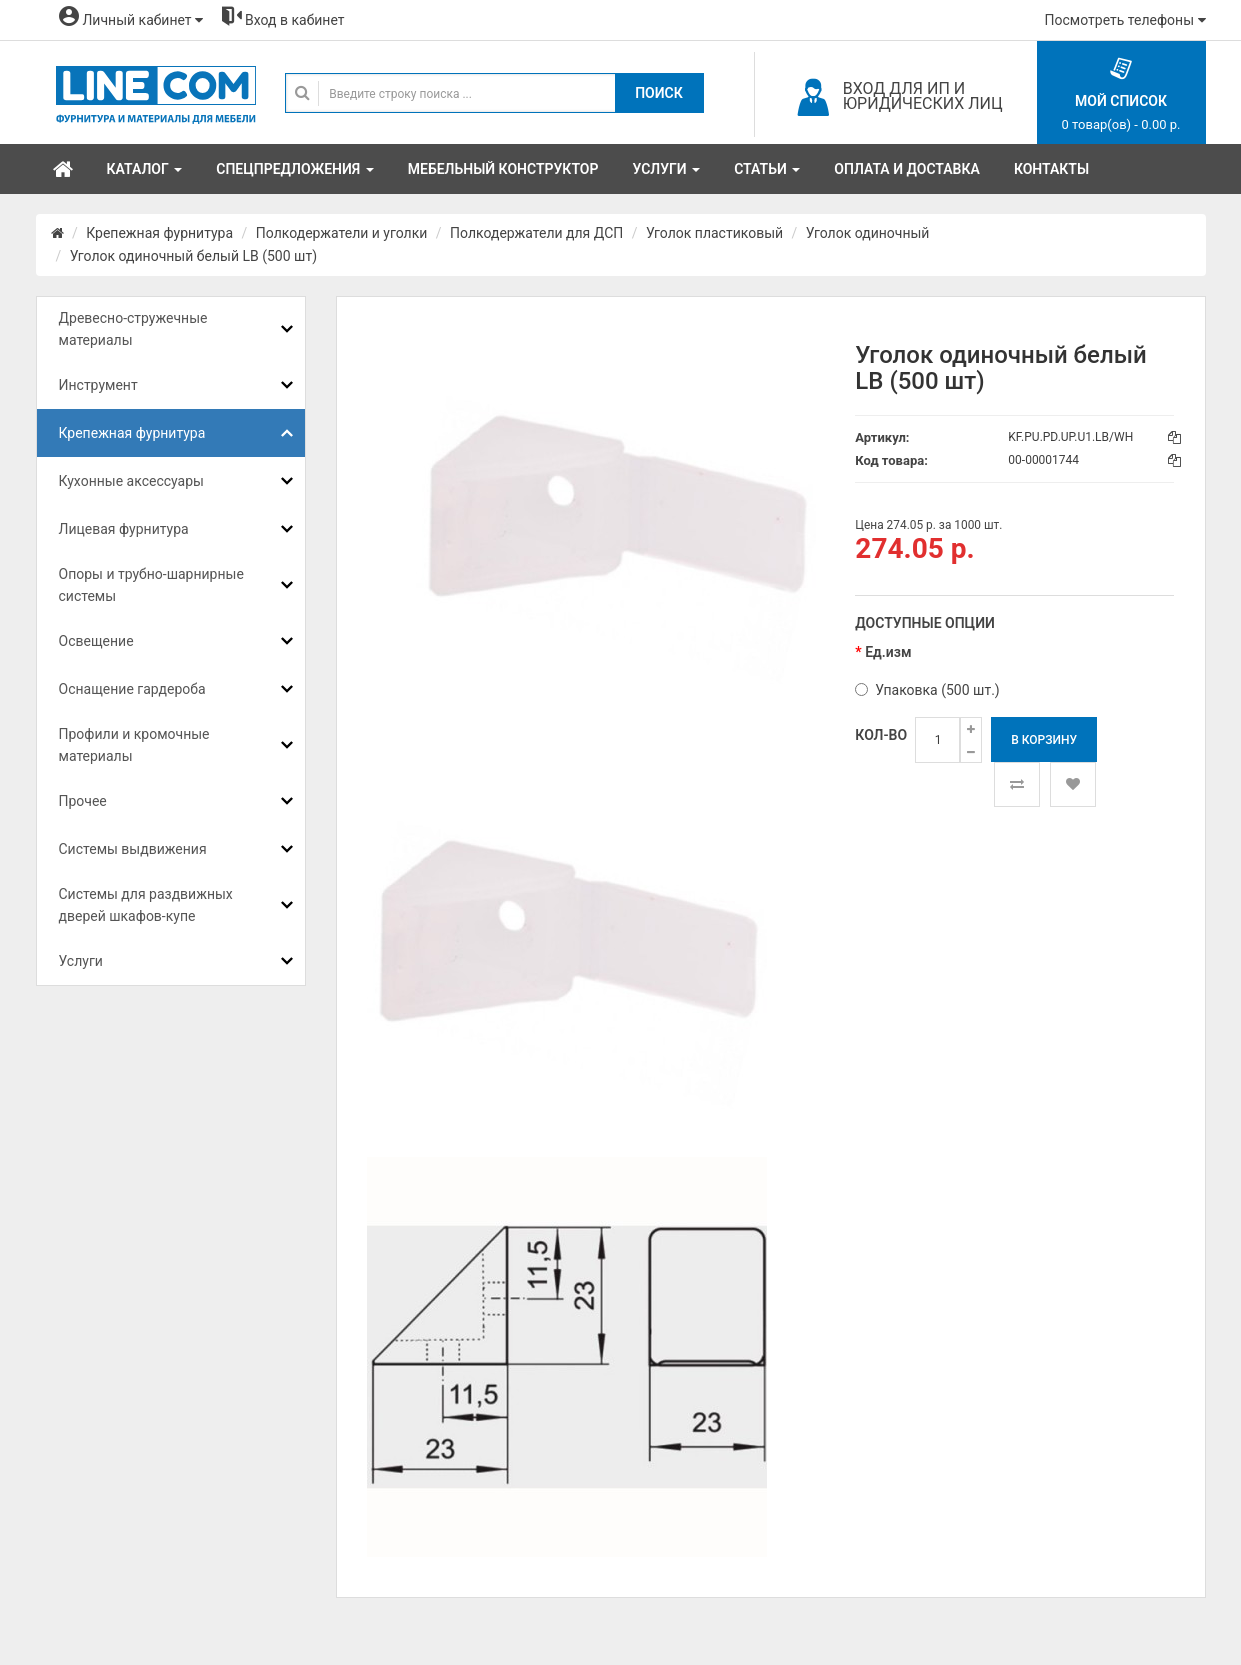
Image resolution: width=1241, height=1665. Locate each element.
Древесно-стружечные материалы (133, 329)
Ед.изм (888, 652)
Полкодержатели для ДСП (536, 233)
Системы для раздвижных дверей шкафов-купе (146, 905)
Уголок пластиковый (714, 233)
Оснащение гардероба (132, 689)
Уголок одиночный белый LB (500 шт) (193, 256)
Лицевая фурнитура (124, 529)
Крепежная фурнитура (159, 233)
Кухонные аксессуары (131, 481)
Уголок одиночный (868, 233)
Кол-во (881, 735)
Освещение (96, 641)
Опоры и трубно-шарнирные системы (151, 585)
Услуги (81, 961)
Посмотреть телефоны (1125, 20)
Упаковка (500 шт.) (927, 690)
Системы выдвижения (133, 849)
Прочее (83, 801)
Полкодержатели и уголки (342, 233)
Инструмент (98, 385)
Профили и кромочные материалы (134, 745)
